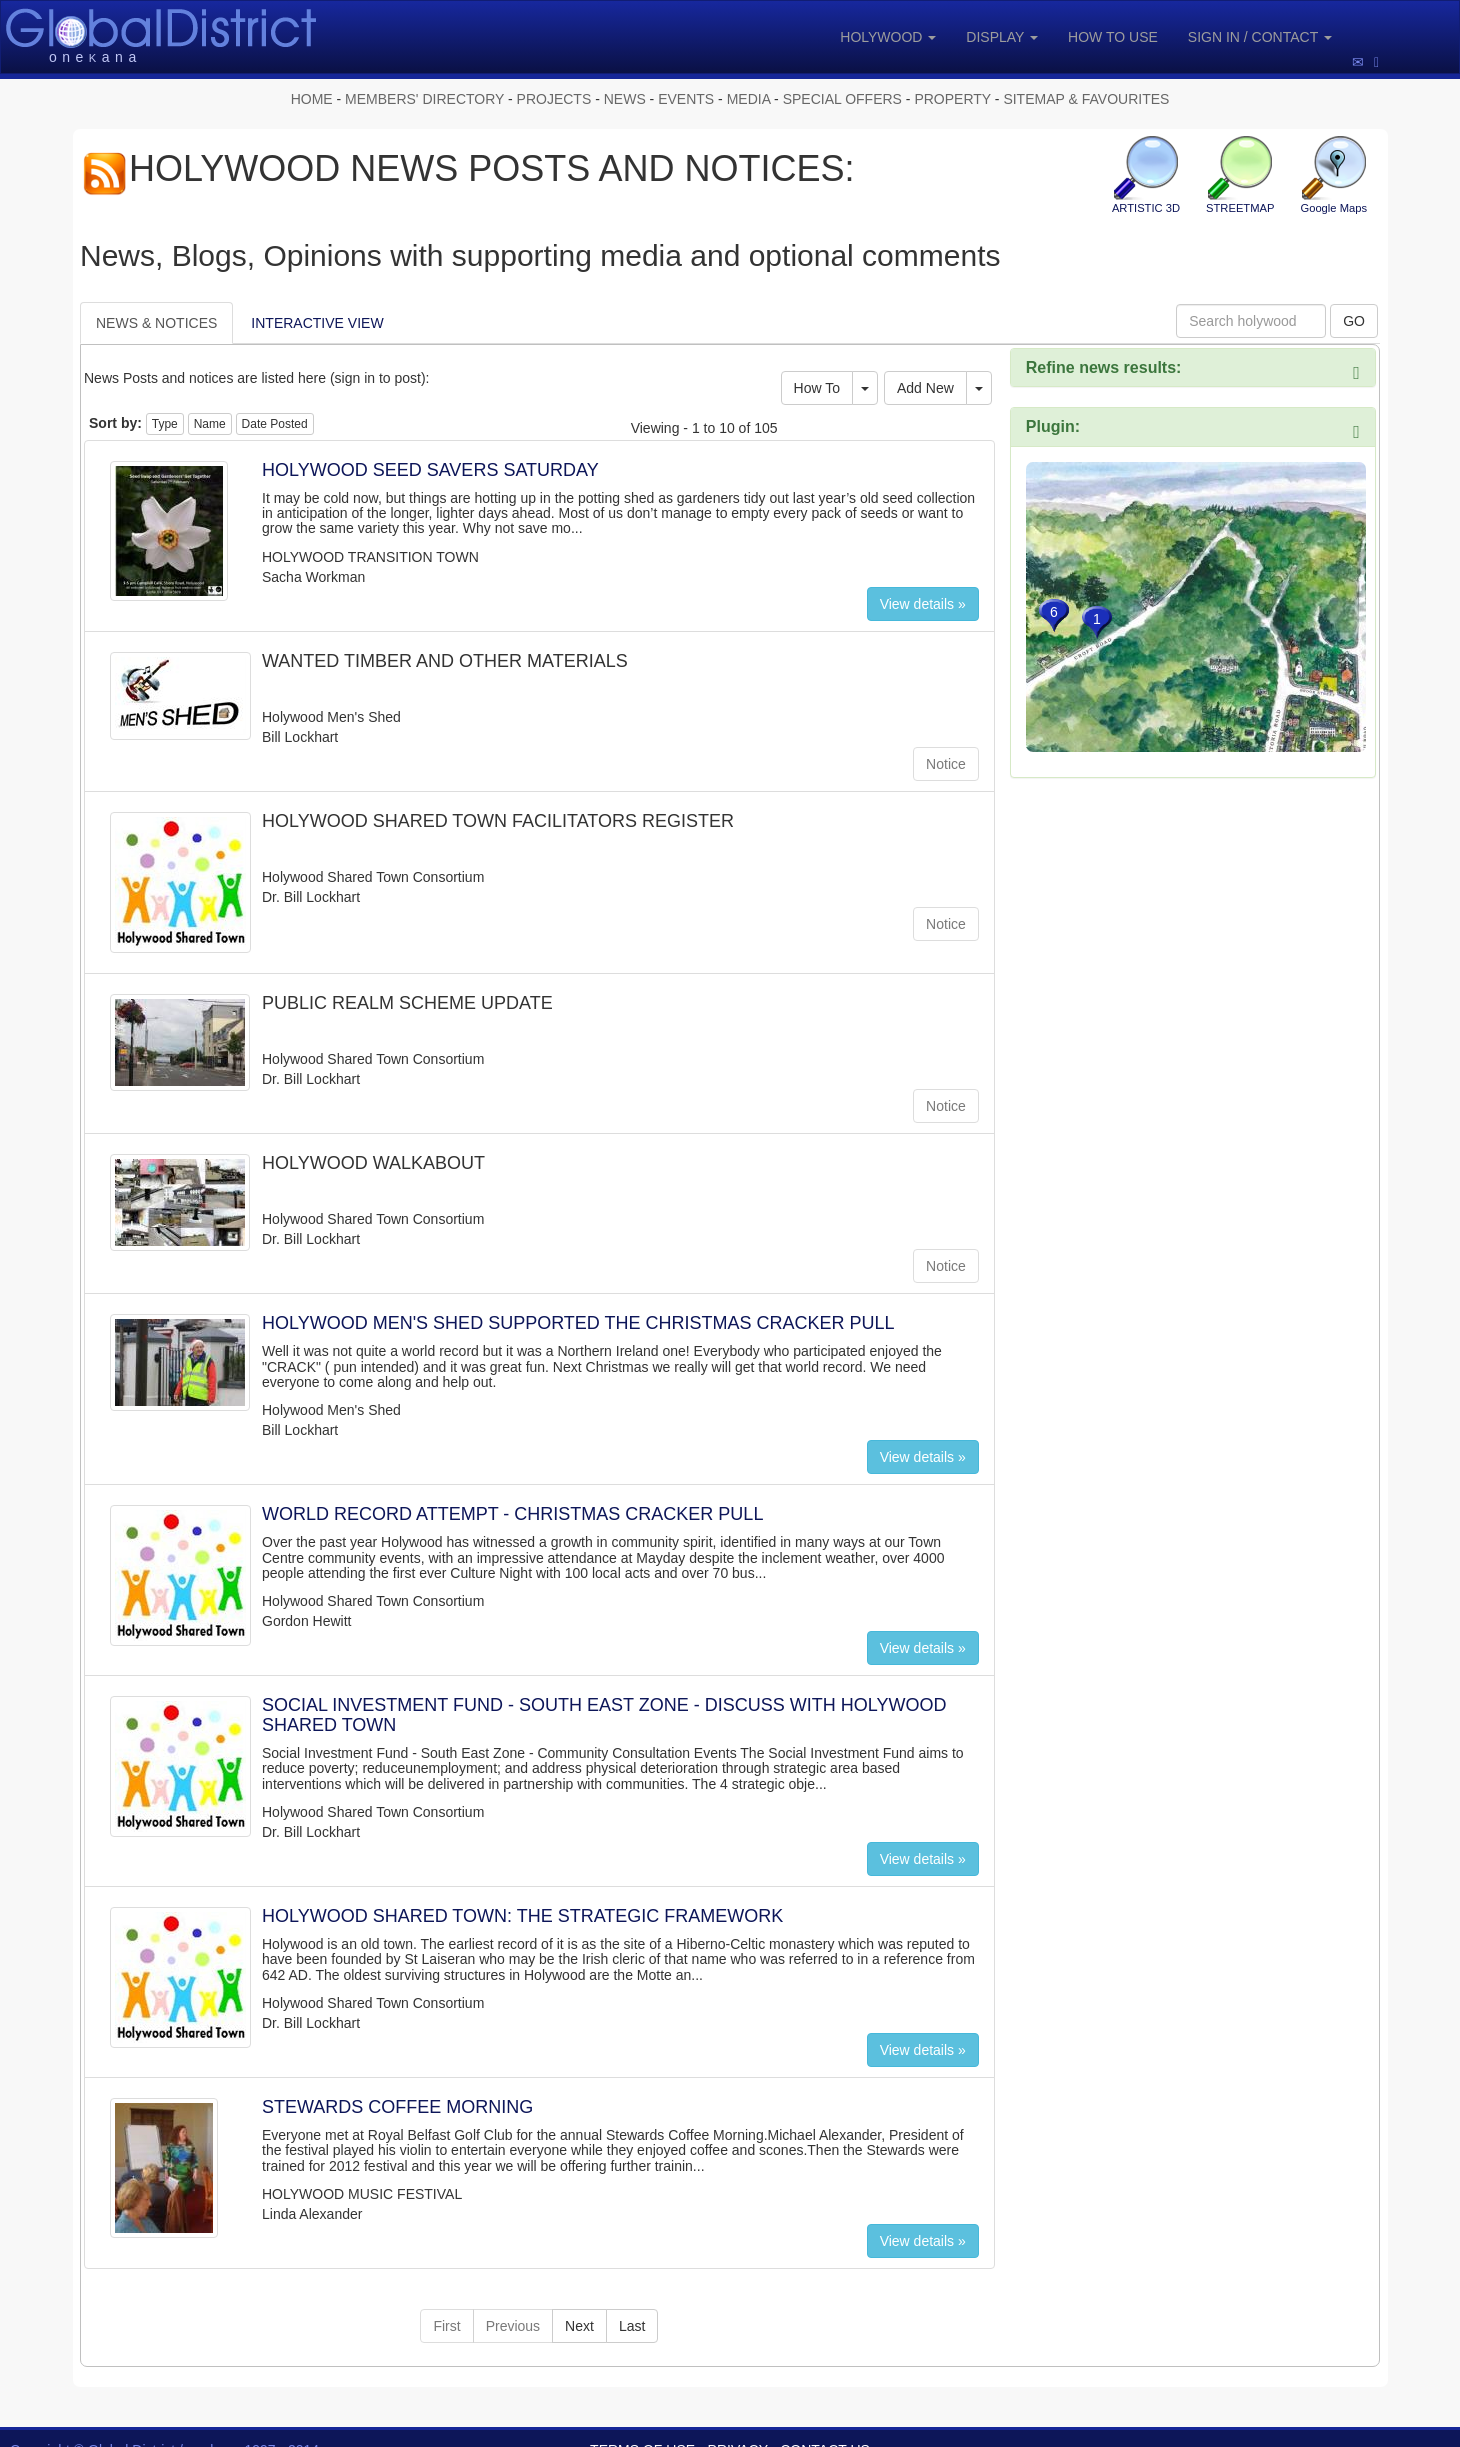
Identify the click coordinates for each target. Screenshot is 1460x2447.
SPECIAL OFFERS (842, 99)
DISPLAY (1002, 37)
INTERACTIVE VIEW (317, 323)
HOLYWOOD (888, 37)
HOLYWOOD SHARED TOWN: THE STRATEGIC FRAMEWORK (522, 1916)
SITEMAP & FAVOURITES (1086, 99)
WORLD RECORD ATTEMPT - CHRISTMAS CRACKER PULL (512, 1514)
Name (210, 424)
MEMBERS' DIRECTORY (424, 99)
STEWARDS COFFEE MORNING (397, 2107)
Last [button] (632, 2326)
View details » (923, 604)
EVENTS (686, 99)
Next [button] (579, 2326)
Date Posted (275, 424)
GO (1354, 321)
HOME (312, 99)
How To (817, 388)
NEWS (625, 99)
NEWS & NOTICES (156, 323)
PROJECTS (554, 99)
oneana (95, 57)
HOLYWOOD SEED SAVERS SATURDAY (430, 470)
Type (165, 424)
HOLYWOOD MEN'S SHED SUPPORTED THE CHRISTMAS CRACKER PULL (578, 1323)
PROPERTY (952, 99)
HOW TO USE (1113, 37)
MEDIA (749, 99)
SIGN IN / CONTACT (1260, 37)
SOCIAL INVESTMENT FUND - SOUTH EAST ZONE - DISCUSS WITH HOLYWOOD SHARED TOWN (604, 1715)
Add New (925, 388)
